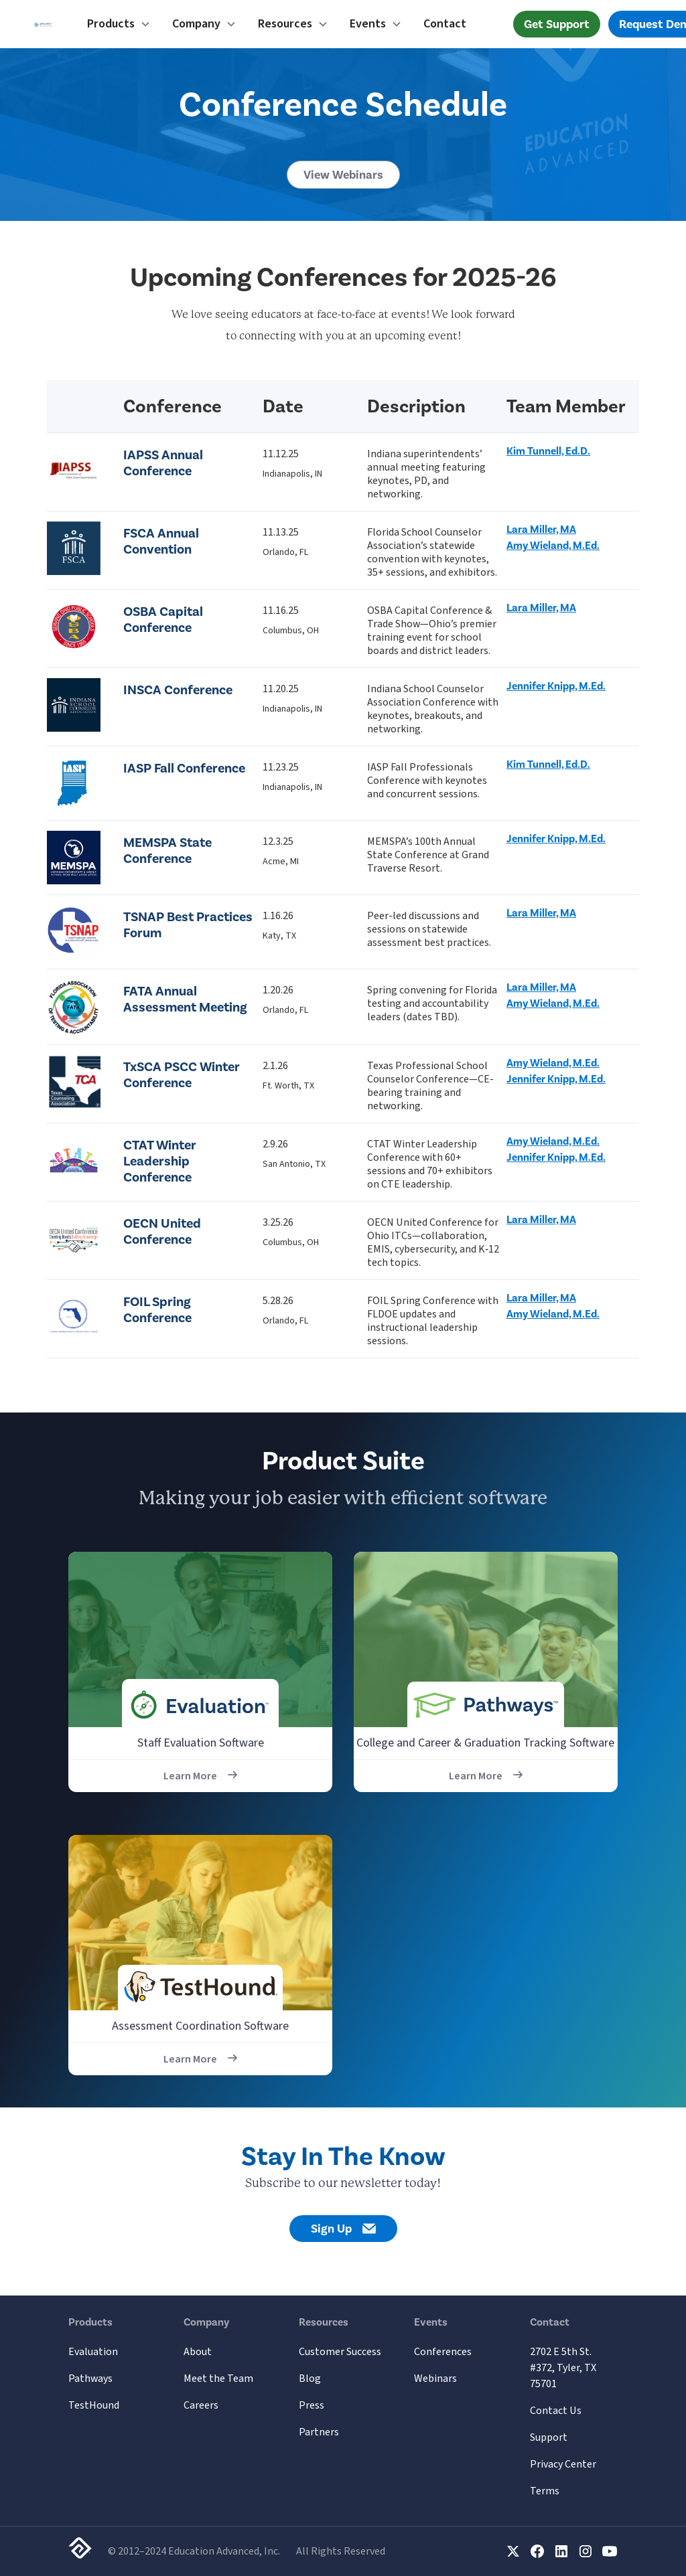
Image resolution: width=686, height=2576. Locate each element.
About (198, 2351)
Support (548, 2437)
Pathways (90, 2378)
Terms (544, 2491)
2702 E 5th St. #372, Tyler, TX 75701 (563, 2367)
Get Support (557, 24)
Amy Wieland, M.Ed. (553, 545)
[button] (118, 24)
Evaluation (93, 2351)
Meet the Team (218, 2378)
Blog (310, 2378)
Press (311, 2405)
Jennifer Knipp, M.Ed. (556, 686)
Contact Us (555, 2410)
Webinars (435, 2378)
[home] (43, 24)
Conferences (443, 2351)
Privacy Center (563, 2464)
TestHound (93, 2405)
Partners (319, 2432)
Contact (444, 23)
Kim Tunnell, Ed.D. (548, 451)
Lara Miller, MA (541, 529)
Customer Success (340, 2351)
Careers (201, 2405)
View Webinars (343, 174)
